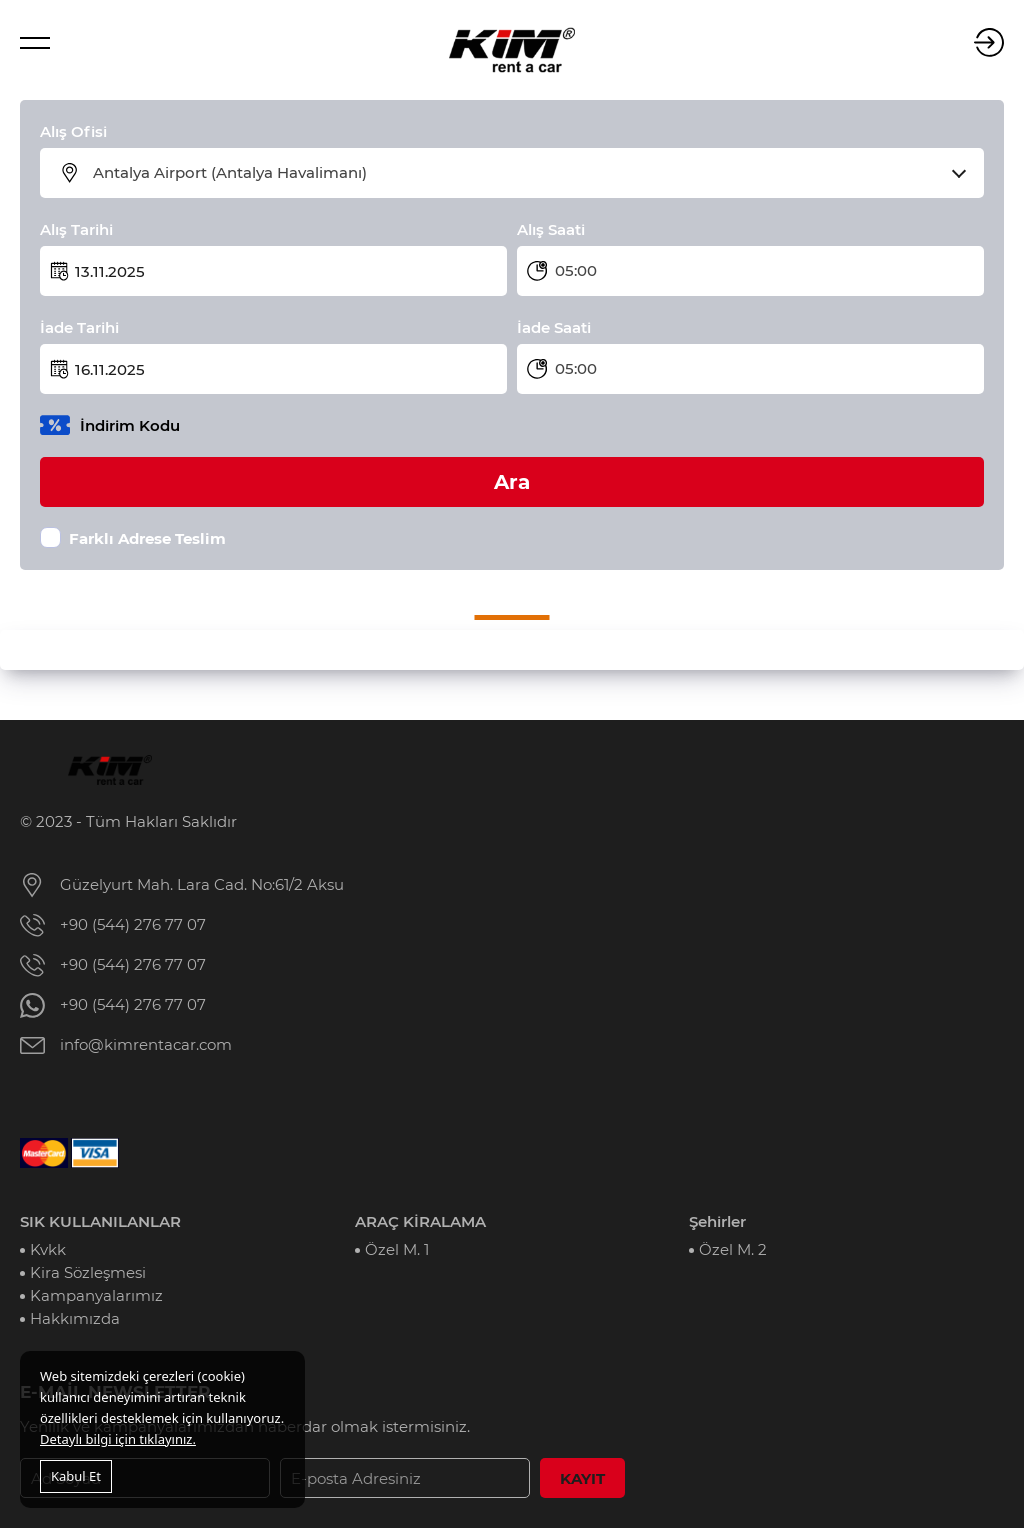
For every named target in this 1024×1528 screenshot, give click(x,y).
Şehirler (717, 1221)
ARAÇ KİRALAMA (420, 1221)
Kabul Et (76, 1476)
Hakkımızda (75, 1318)
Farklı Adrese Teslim (147, 538)
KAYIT (582, 1478)
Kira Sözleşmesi (88, 1272)
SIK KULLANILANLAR (100, 1221)
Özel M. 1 (397, 1249)
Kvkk (48, 1249)
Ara (512, 482)
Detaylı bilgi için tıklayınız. (118, 1439)
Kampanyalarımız (96, 1295)
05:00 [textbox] (576, 270)
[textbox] (524, 173)
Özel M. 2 (733, 1249)
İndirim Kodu (130, 425)
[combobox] (524, 173)
